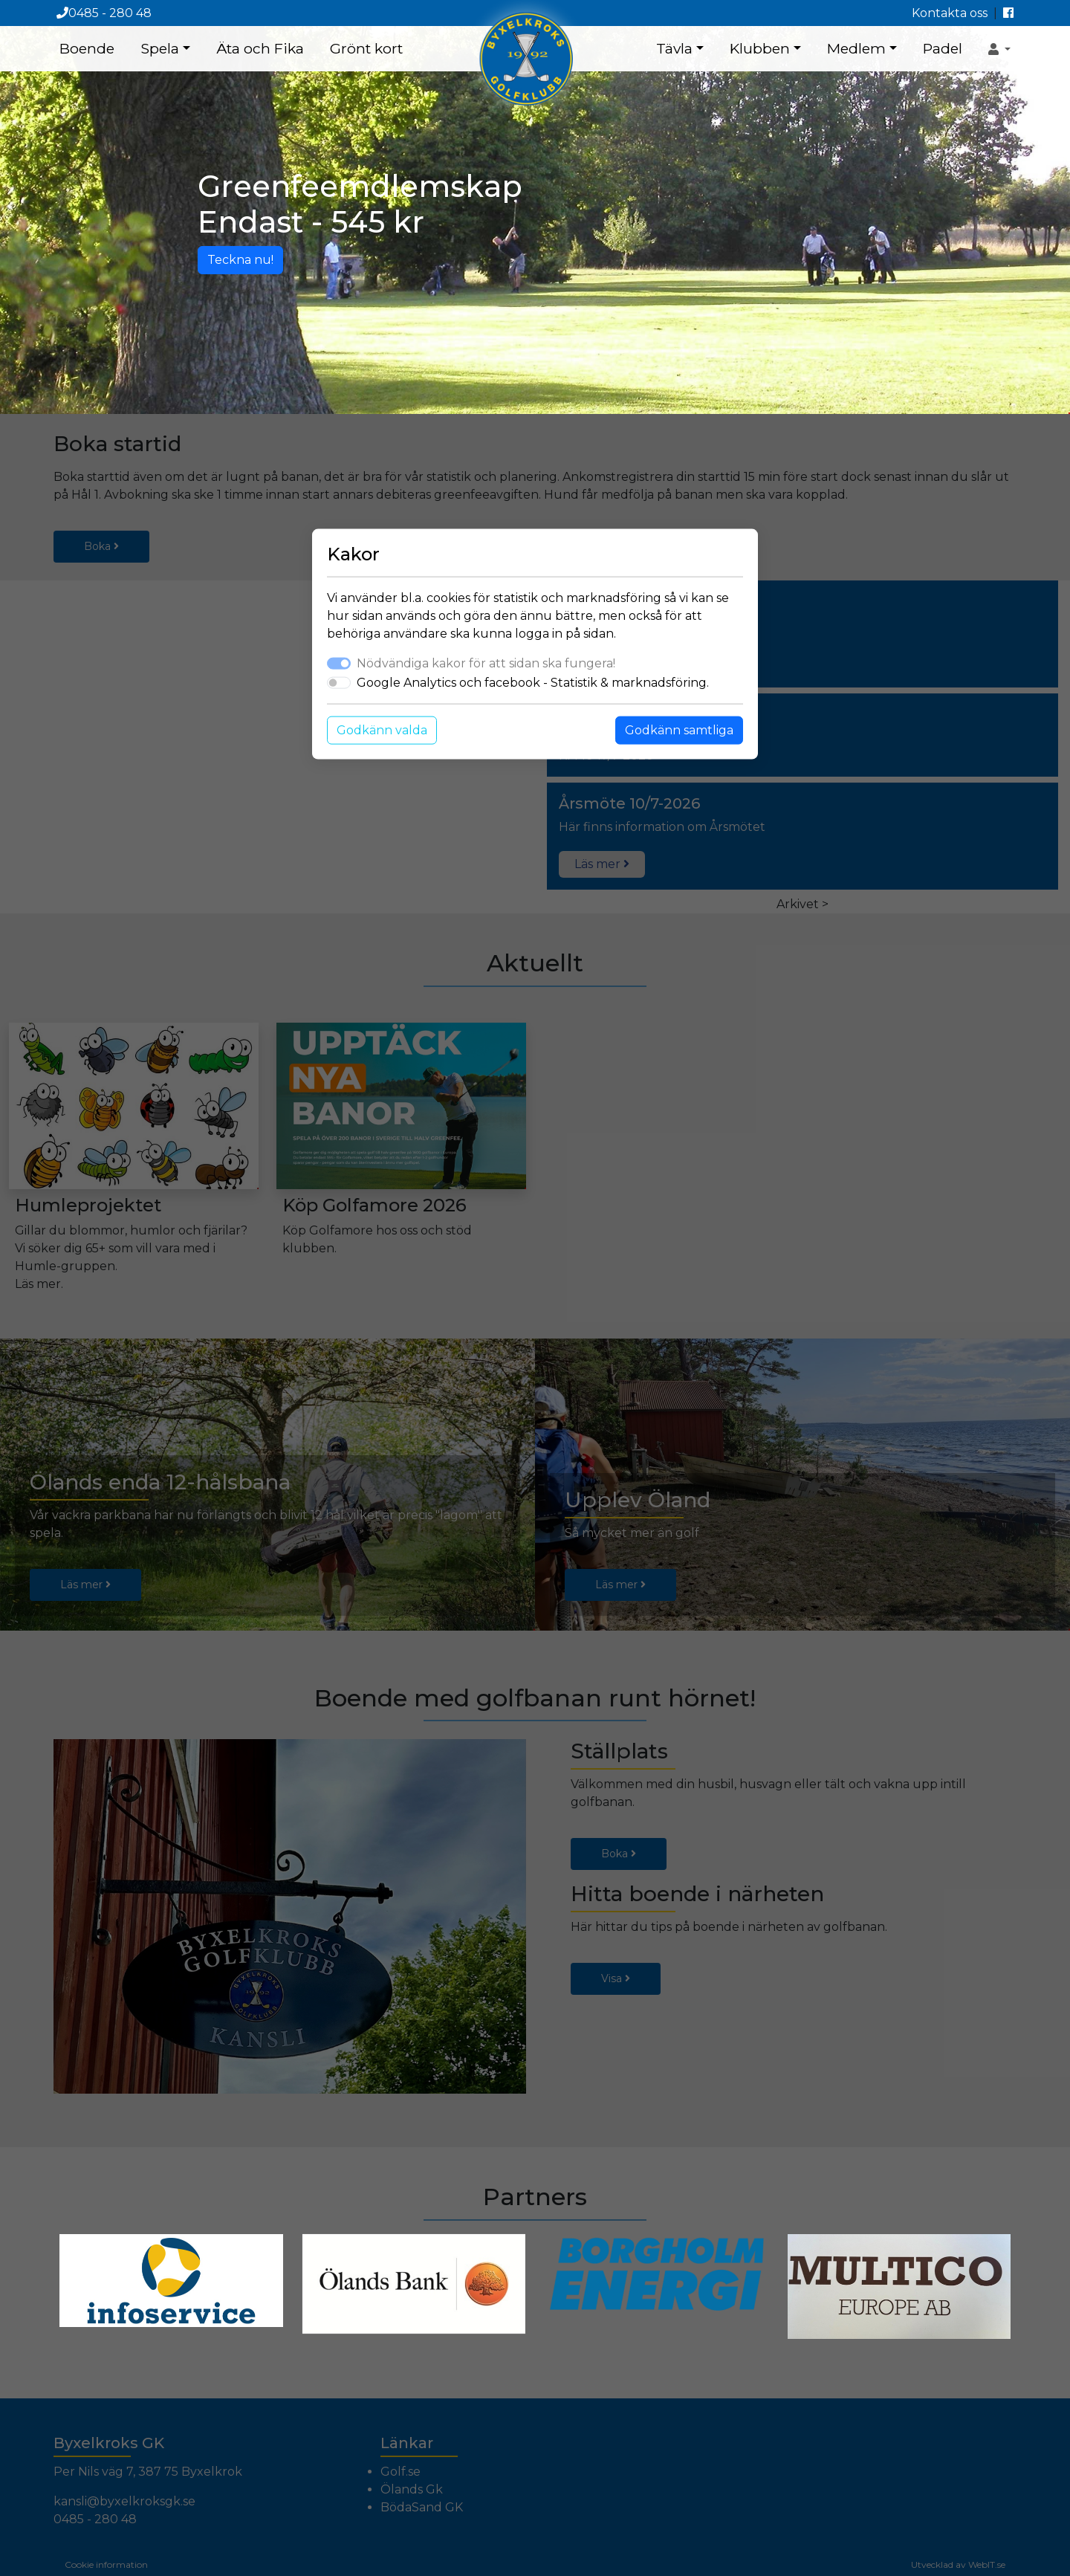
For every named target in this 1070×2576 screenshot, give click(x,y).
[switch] (339, 683)
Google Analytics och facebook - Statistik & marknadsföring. (533, 683)
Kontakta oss (950, 13)
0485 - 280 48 (104, 13)
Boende (86, 48)
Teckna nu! (240, 260)
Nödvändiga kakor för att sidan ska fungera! (486, 663)
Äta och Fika (260, 48)
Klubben (760, 48)
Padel (942, 48)
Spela (159, 48)
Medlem (856, 48)
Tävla (674, 48)
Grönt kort (366, 48)
